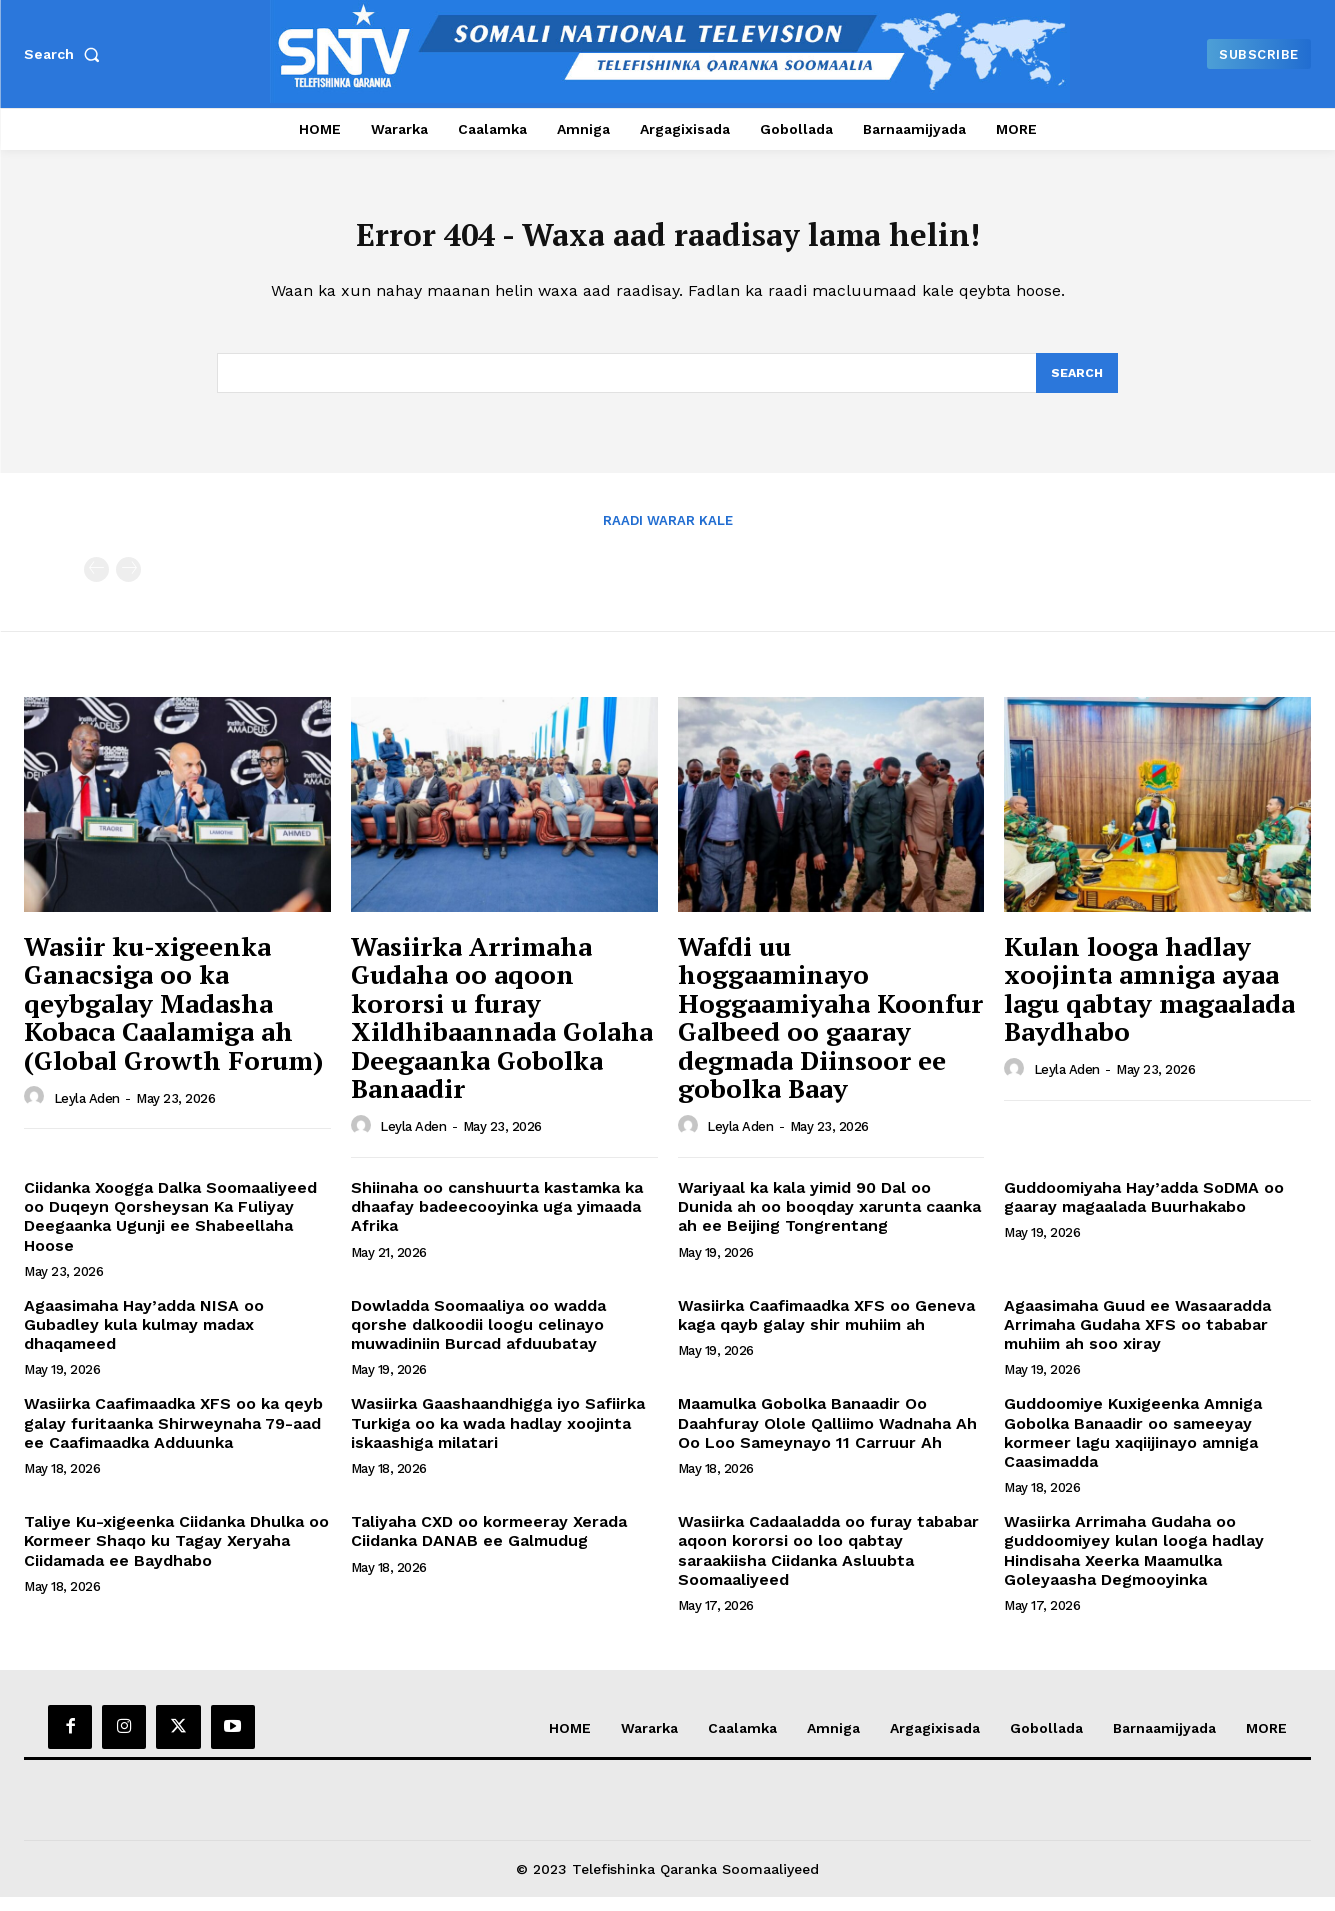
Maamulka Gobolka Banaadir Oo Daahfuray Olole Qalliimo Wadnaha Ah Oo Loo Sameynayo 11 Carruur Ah (827, 1436)
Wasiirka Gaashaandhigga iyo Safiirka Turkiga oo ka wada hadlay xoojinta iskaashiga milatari (498, 1436)
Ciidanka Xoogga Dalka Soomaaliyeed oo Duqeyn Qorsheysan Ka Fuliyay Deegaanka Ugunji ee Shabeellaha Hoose (170, 1230)
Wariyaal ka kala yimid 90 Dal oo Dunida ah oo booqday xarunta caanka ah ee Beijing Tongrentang (829, 1220)
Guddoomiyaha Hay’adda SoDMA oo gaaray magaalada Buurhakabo (1144, 1211)
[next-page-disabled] (128, 583)
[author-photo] (37, 1111)
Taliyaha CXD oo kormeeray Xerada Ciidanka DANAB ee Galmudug (489, 1545)
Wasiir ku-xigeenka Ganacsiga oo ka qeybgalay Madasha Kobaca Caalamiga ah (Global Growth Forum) (173, 1016)
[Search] (1076, 385)
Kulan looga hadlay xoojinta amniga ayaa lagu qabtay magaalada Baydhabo (1149, 1002)
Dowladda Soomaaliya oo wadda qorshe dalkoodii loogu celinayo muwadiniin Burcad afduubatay (478, 1338)
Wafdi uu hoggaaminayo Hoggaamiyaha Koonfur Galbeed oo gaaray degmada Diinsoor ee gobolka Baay (830, 1030)
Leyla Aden (87, 1111)
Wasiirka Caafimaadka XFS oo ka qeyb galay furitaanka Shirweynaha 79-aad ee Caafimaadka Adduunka (173, 1436)
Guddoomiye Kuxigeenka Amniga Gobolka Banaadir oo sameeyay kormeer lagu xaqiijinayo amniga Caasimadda (1133, 1446)
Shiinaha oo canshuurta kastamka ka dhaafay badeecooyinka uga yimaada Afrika (497, 1220)
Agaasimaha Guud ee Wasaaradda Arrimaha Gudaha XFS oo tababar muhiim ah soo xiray (1137, 1338)
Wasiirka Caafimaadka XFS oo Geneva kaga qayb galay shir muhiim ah (826, 1329)
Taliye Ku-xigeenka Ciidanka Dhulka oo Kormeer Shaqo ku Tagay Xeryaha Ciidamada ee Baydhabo (176, 1554)
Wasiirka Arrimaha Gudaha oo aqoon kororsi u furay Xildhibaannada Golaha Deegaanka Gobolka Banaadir (502, 1030)
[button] (66, 54)
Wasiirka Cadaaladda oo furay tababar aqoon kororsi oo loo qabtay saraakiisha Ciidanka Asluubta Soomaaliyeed (828, 1564)
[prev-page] (96, 583)
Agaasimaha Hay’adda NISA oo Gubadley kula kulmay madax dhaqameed (144, 1338)
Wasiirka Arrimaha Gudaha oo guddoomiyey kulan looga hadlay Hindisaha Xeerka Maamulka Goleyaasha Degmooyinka (1134, 1564)
